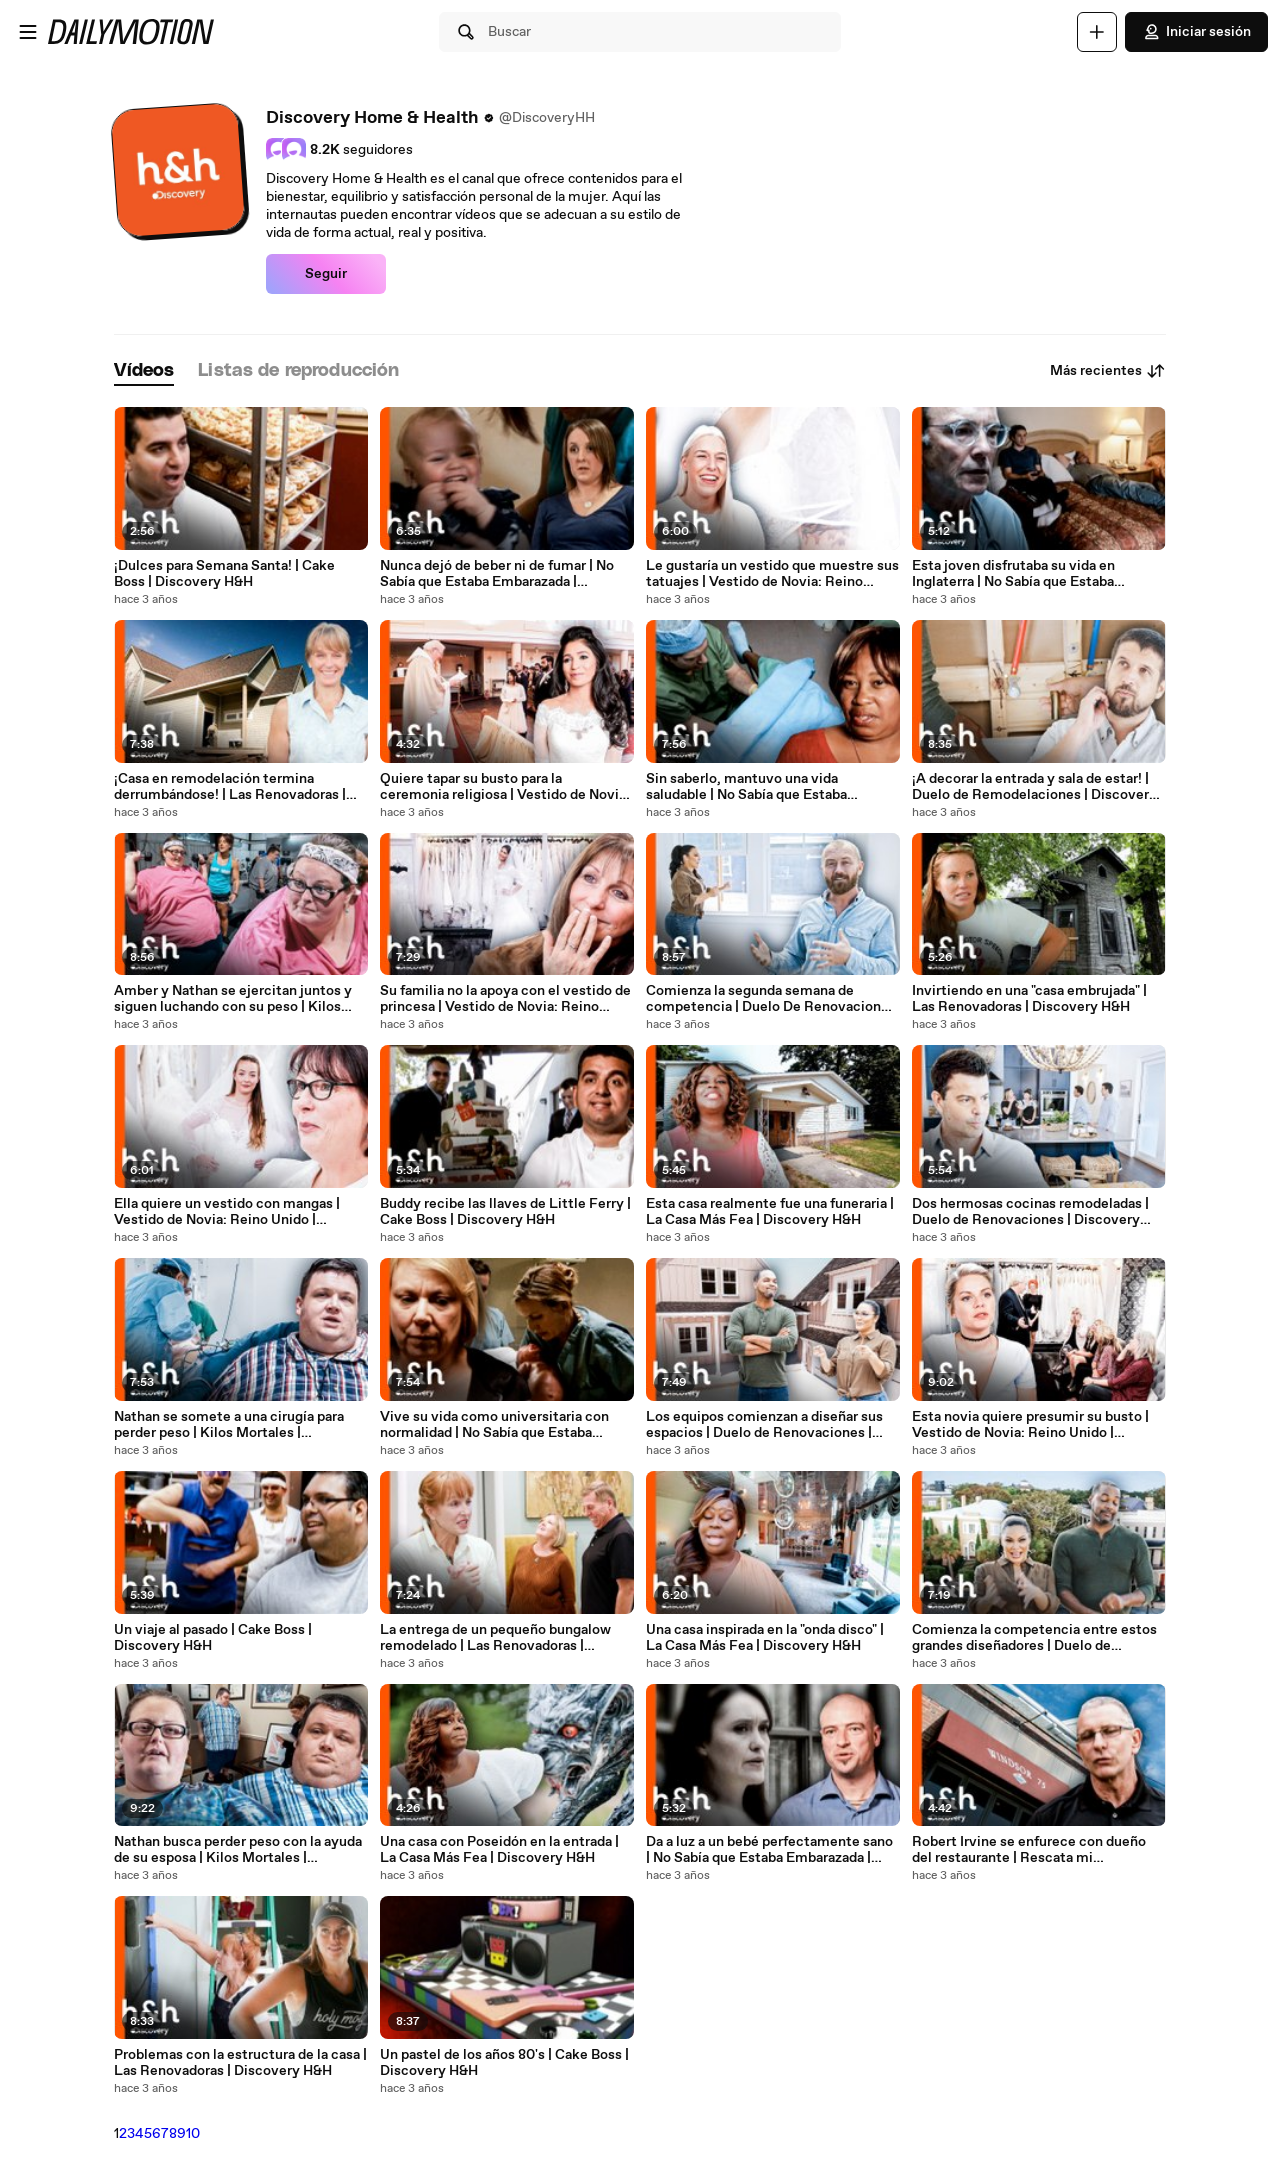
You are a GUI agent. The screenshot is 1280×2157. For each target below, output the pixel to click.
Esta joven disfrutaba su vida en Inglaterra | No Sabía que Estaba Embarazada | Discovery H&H (1013, 574)
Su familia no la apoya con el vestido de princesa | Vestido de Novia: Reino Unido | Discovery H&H (505, 999)
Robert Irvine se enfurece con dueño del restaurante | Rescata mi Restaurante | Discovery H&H (1029, 1850)
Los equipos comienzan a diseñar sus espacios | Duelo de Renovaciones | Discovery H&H (764, 1425)
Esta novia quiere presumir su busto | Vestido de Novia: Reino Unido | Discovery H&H (1030, 1425)
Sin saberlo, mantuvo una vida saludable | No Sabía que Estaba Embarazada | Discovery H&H (746, 787)
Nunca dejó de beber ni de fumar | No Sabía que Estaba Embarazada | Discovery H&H (497, 574)
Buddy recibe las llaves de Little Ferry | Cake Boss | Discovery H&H (505, 1212)
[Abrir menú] (28, 32)
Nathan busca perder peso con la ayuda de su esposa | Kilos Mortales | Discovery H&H (238, 1850)
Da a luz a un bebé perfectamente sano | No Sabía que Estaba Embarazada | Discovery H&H (769, 1850)
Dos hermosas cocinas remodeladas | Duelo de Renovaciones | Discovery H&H (1030, 1212)
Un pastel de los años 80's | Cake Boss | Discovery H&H (504, 2063)
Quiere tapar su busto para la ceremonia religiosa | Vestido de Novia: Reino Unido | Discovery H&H (505, 787)
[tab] (144, 371)
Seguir (326, 274)
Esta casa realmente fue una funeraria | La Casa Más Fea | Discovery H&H (770, 1212)
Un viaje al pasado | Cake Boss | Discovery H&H (213, 1638)
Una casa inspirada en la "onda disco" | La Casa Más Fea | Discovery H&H (765, 1638)
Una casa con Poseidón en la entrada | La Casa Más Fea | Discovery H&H (499, 1850)
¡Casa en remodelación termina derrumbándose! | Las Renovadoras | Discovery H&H (230, 787)
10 (193, 2134)
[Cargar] (1097, 32)
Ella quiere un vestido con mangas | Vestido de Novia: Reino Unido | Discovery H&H (227, 1212)
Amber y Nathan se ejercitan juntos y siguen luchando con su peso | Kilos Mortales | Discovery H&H (233, 999)
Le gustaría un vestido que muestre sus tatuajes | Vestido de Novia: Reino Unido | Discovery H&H (772, 574)
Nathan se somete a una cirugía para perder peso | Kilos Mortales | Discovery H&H (229, 1425)
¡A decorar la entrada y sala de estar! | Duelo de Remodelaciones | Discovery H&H (1034, 787)
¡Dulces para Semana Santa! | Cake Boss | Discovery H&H (224, 574)
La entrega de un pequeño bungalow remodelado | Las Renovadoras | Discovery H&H (495, 1638)
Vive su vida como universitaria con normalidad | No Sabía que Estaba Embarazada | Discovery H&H (494, 1425)
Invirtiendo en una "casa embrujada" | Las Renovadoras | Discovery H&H (1029, 999)
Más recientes (1108, 371)
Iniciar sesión (1196, 32)
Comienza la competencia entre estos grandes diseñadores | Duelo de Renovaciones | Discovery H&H (1034, 1638)
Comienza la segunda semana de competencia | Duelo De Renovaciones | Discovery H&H (771, 999)
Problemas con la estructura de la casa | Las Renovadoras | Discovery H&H (240, 2063)
